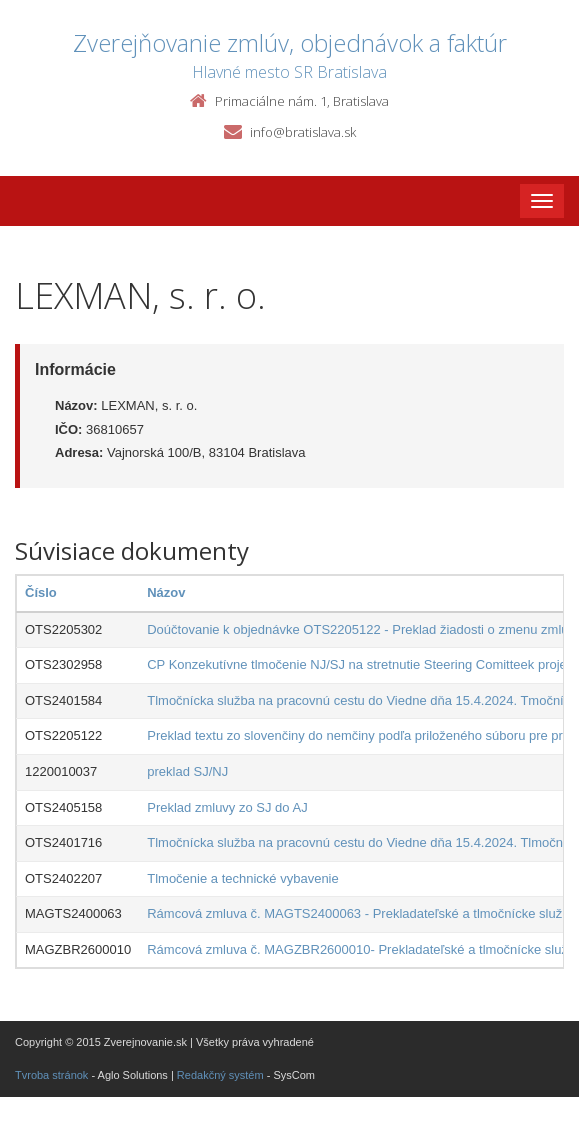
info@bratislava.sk (303, 132)
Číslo (41, 592)
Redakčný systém (220, 1075)
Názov (166, 592)
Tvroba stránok (51, 1075)
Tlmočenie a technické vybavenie (243, 878)
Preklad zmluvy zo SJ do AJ (227, 807)
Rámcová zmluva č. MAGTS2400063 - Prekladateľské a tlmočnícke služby (361, 913)
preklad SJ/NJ (187, 771)
